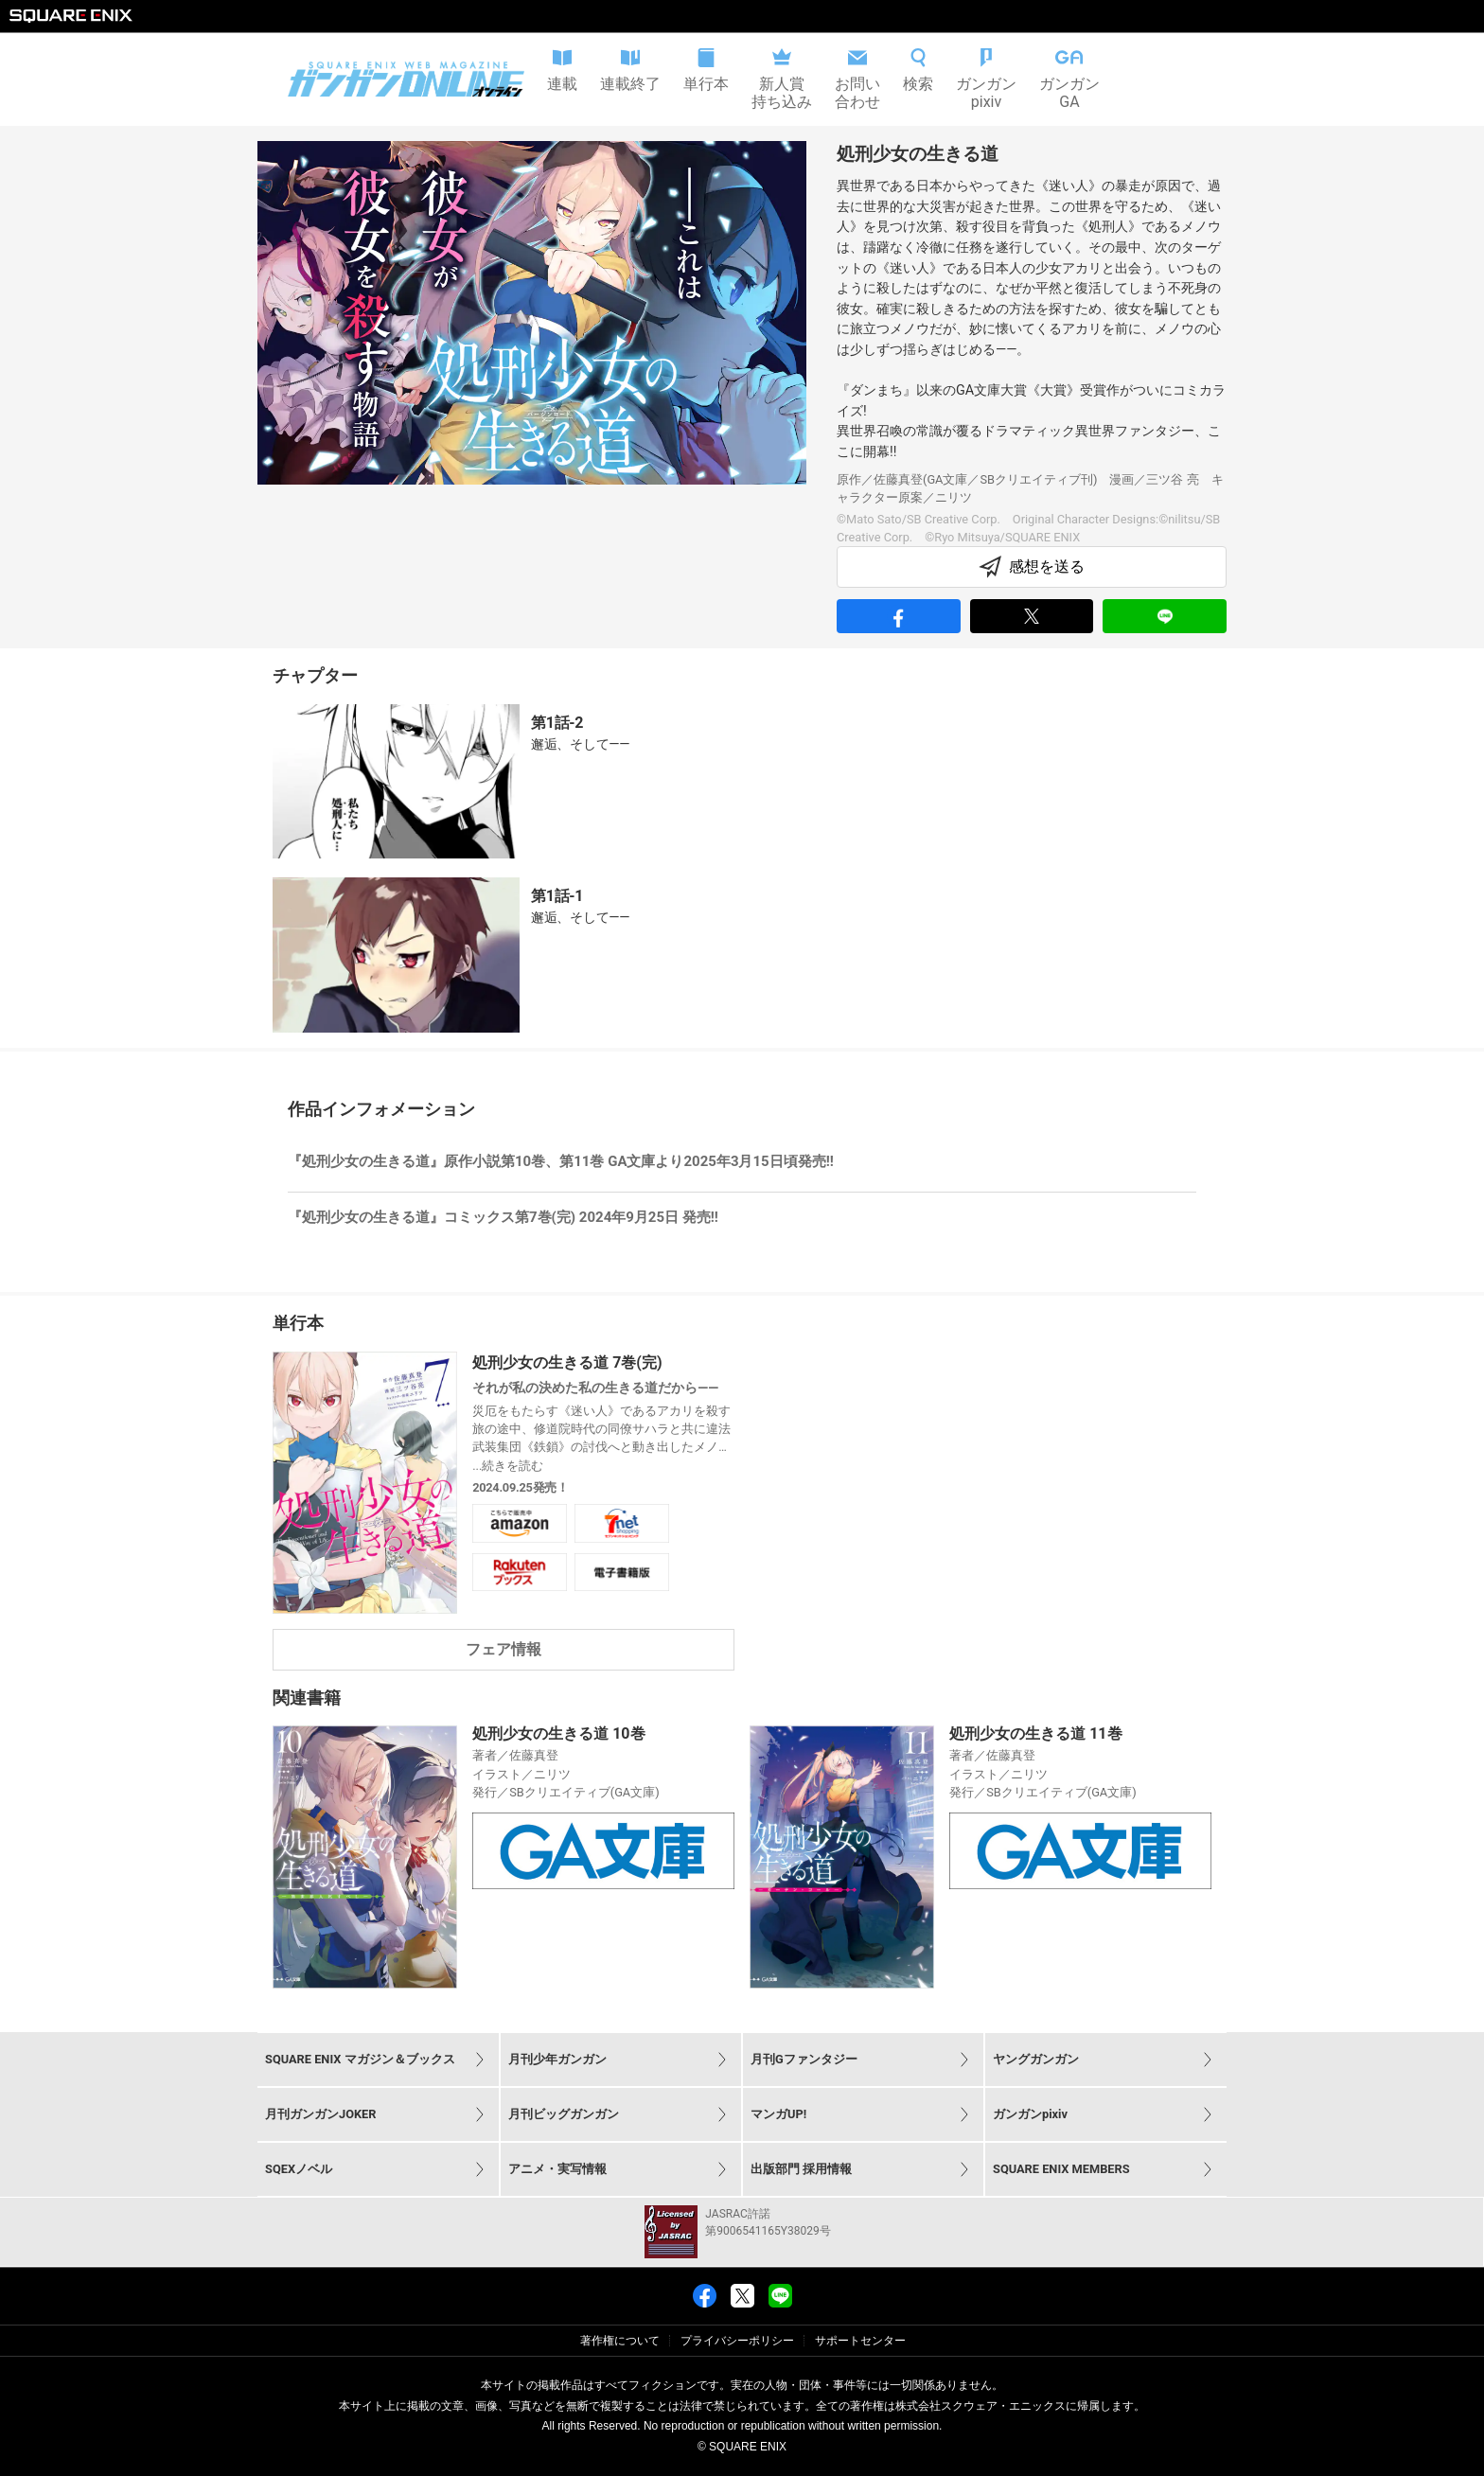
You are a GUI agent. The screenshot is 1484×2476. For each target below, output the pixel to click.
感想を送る (1032, 567)
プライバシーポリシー (737, 2340)
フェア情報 (503, 1649)
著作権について (620, 2340)
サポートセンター (860, 2340)
